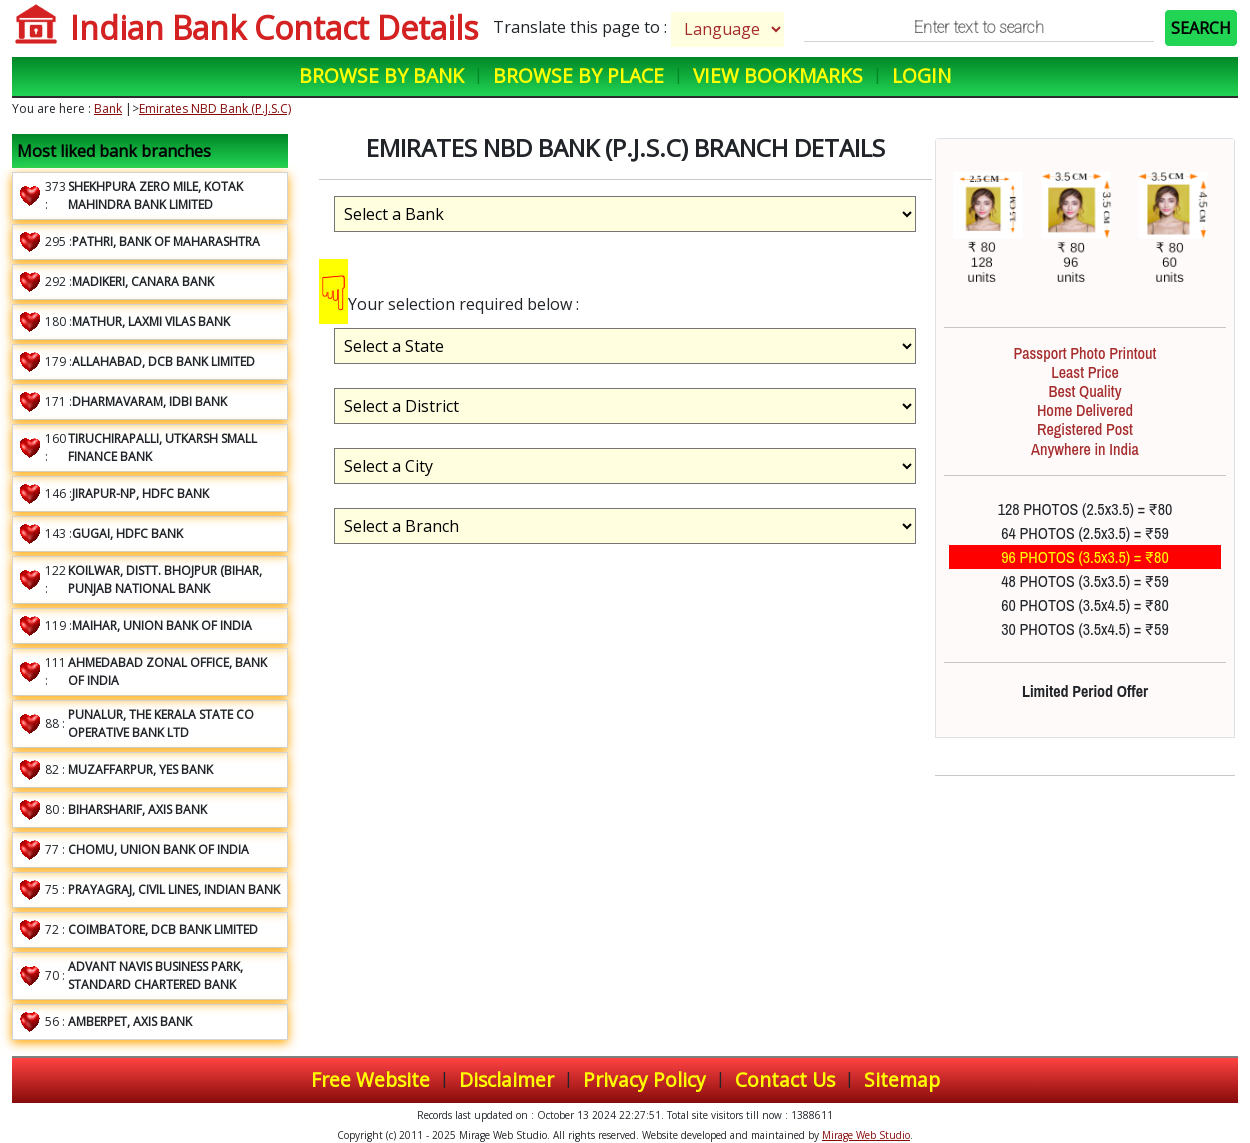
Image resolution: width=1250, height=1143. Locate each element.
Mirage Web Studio (866, 1135)
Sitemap (902, 1079)
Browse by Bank (381, 75)
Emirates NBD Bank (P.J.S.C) (215, 108)
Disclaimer (506, 1079)
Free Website (370, 1079)
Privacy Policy (644, 1079)
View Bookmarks (778, 75)
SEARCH (1201, 28)
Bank (108, 108)
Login (921, 75)
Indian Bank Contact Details (274, 27)
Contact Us (785, 1079)
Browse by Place (578, 75)
